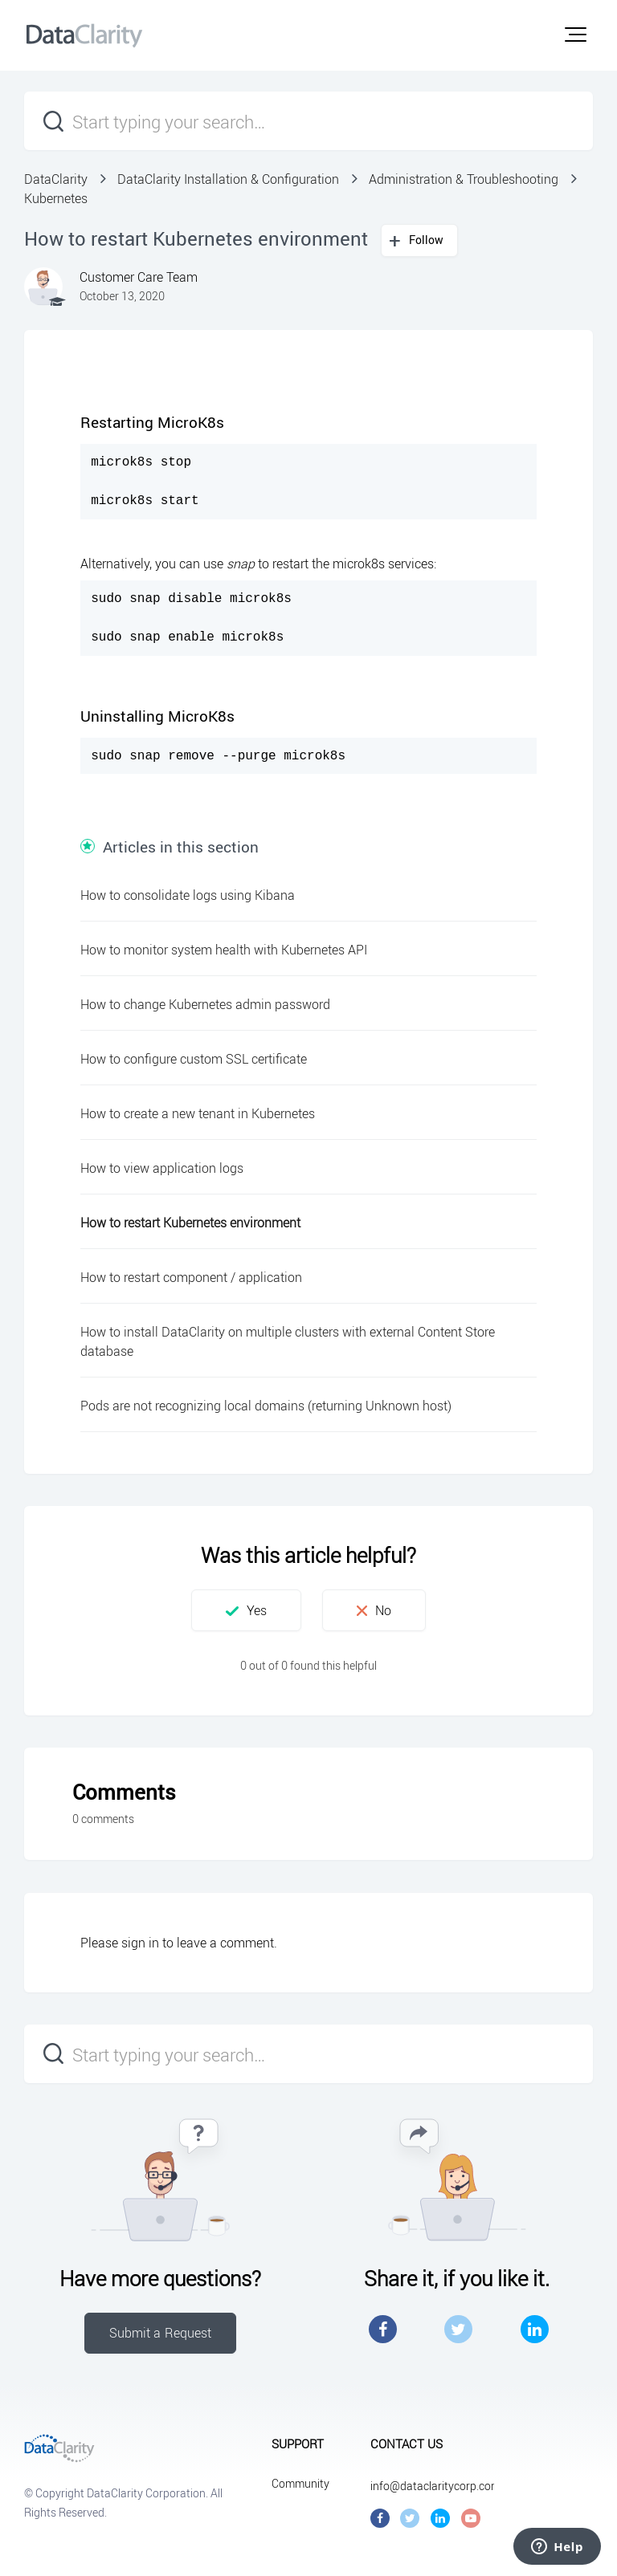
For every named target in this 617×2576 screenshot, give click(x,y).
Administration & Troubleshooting (463, 179)
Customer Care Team (139, 277)
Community (300, 2483)
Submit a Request (160, 2333)
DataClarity (56, 179)
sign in (140, 1942)
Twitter (458, 2329)
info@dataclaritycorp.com (435, 2485)
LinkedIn (535, 2329)
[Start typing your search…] (308, 121)
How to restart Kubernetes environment (190, 1222)
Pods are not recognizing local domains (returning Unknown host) (266, 1405)
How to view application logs (161, 1168)
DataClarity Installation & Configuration (228, 179)
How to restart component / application (191, 1277)
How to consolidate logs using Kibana (187, 895)
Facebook (383, 2329)
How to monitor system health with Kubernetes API (223, 949)
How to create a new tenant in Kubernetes (197, 1113)
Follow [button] (426, 239)
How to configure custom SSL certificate (193, 1059)
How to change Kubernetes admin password (205, 1004)
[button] (575, 34)
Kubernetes (56, 198)
